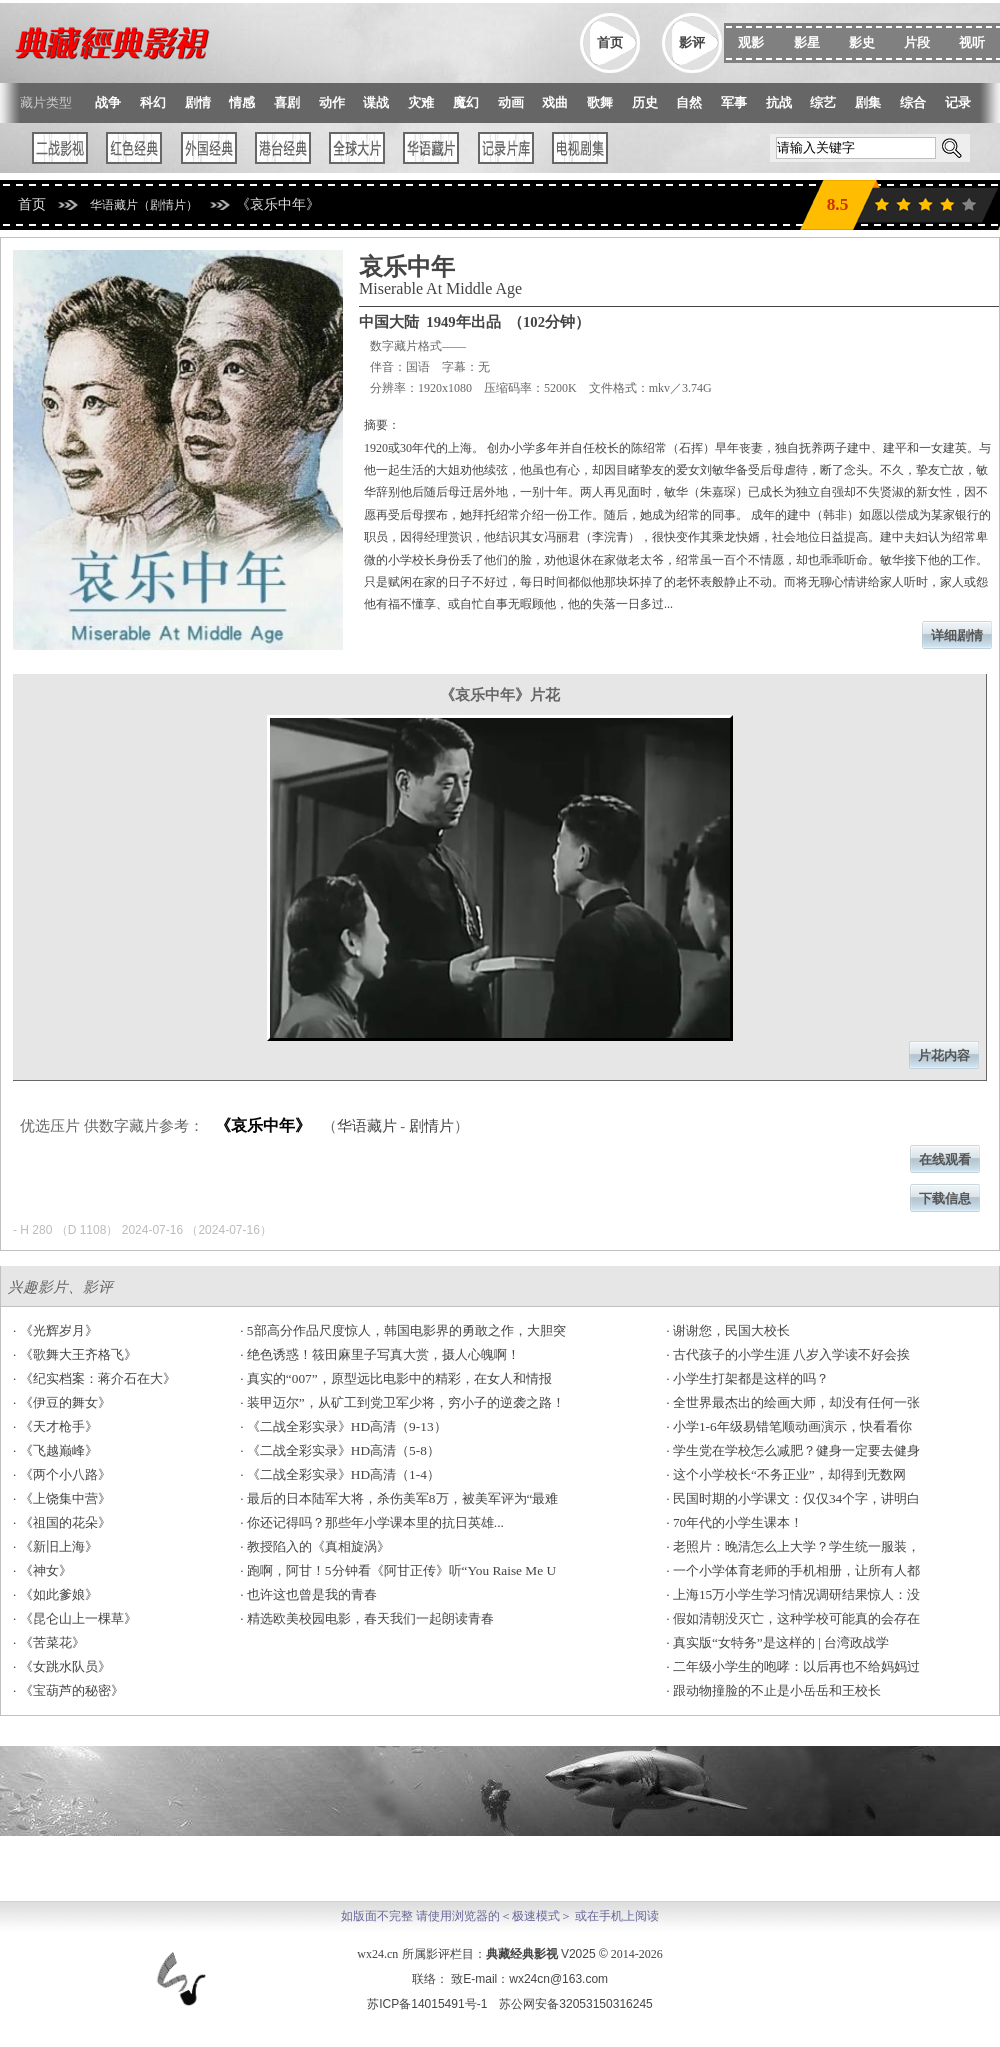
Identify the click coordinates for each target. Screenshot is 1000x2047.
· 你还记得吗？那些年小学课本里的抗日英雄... (372, 1522)
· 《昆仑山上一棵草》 (75, 1618)
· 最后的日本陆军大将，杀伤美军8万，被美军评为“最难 (399, 1498)
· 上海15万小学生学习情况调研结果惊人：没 (793, 1594)
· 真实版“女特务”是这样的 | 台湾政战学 (777, 1642)
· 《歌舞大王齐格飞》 (75, 1354)
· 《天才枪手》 (55, 1426)
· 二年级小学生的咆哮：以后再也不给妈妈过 (793, 1666)
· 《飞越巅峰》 (55, 1450)
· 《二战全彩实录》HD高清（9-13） (343, 1426)
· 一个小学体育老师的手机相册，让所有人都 (793, 1570)
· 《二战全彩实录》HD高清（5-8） (340, 1450)
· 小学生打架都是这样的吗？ (747, 1378)
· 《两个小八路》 (62, 1474)
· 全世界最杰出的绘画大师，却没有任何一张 (793, 1402)
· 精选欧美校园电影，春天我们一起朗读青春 (367, 1618)
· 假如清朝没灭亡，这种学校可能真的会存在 (793, 1618)
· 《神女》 (42, 1570)
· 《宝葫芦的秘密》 (68, 1690)
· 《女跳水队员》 (62, 1666)
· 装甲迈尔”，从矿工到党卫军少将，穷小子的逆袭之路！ (402, 1402)
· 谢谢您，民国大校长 (728, 1330)
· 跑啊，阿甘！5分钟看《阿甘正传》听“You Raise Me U (398, 1570)
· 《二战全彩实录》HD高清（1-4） (340, 1474)
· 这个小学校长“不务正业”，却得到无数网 (786, 1474)
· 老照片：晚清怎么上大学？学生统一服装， (793, 1546)
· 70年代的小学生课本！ (734, 1522)
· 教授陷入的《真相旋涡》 (315, 1546)
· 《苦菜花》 (49, 1642)
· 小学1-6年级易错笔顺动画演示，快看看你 (788, 1426)
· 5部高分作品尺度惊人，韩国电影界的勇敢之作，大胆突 (402, 1330)
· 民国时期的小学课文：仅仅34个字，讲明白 (793, 1498)
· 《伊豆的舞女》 (62, 1402)
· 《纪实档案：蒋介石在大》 (94, 1378)
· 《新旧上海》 (55, 1546)
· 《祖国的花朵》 (62, 1522)
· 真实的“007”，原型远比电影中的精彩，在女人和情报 (396, 1378)
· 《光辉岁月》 (55, 1330)
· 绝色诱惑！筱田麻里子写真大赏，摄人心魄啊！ (380, 1354)
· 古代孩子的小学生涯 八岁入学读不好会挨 (788, 1354)
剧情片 (431, 1126)
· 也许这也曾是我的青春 (308, 1594)
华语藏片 (367, 1126)
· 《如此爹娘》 (55, 1594)
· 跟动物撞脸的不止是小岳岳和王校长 (773, 1690)
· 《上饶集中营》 (62, 1498)
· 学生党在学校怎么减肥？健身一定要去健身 (793, 1450)
